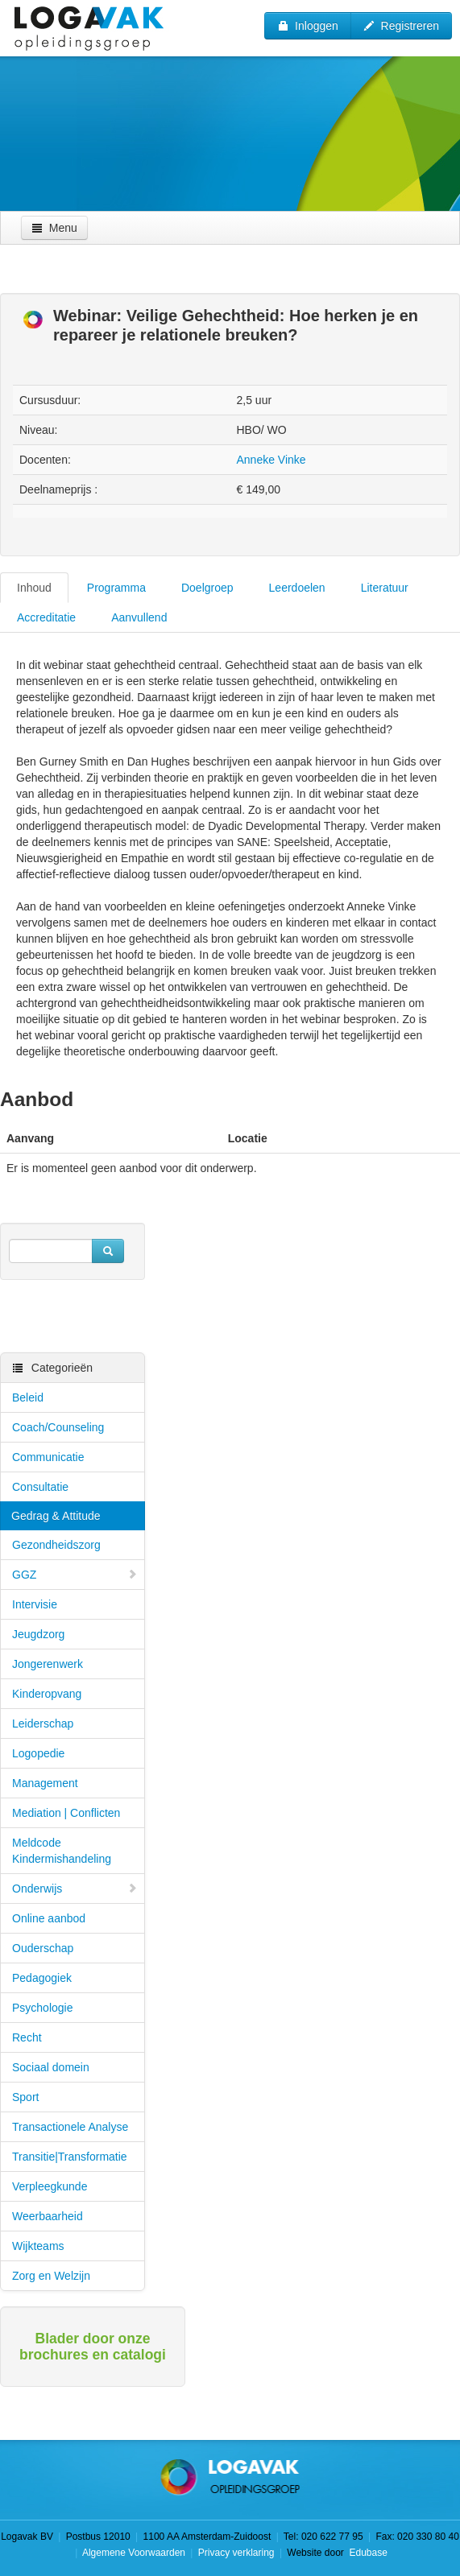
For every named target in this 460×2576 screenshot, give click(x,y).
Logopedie (38, 1753)
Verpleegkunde (49, 2186)
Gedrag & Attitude (56, 1515)
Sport (25, 2097)
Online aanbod (48, 1918)
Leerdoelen (297, 587)
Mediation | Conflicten (66, 1812)
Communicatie (48, 1457)
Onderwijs (75, 1888)
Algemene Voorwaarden (133, 2552)
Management (45, 1783)
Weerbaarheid (47, 2216)
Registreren (401, 25)
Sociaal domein (50, 2067)
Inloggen (307, 25)
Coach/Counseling (58, 1427)
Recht (27, 2037)
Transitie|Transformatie (69, 2156)
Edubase (366, 2552)
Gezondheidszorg (56, 1544)
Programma (116, 587)
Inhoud (34, 587)
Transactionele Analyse (70, 2126)
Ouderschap (42, 1948)
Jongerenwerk (47, 1663)
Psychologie (42, 2007)
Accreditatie (46, 617)
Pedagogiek (42, 1977)
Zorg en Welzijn (51, 2275)
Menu (54, 227)
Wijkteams (38, 2246)
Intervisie (34, 1604)
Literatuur (384, 587)
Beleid (28, 1397)
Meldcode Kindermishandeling (61, 1850)
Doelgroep (207, 587)
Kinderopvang (46, 1693)
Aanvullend (139, 617)
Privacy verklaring (236, 2552)
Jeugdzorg (38, 1634)
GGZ (75, 1574)
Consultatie (40, 1486)
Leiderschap (42, 1723)
